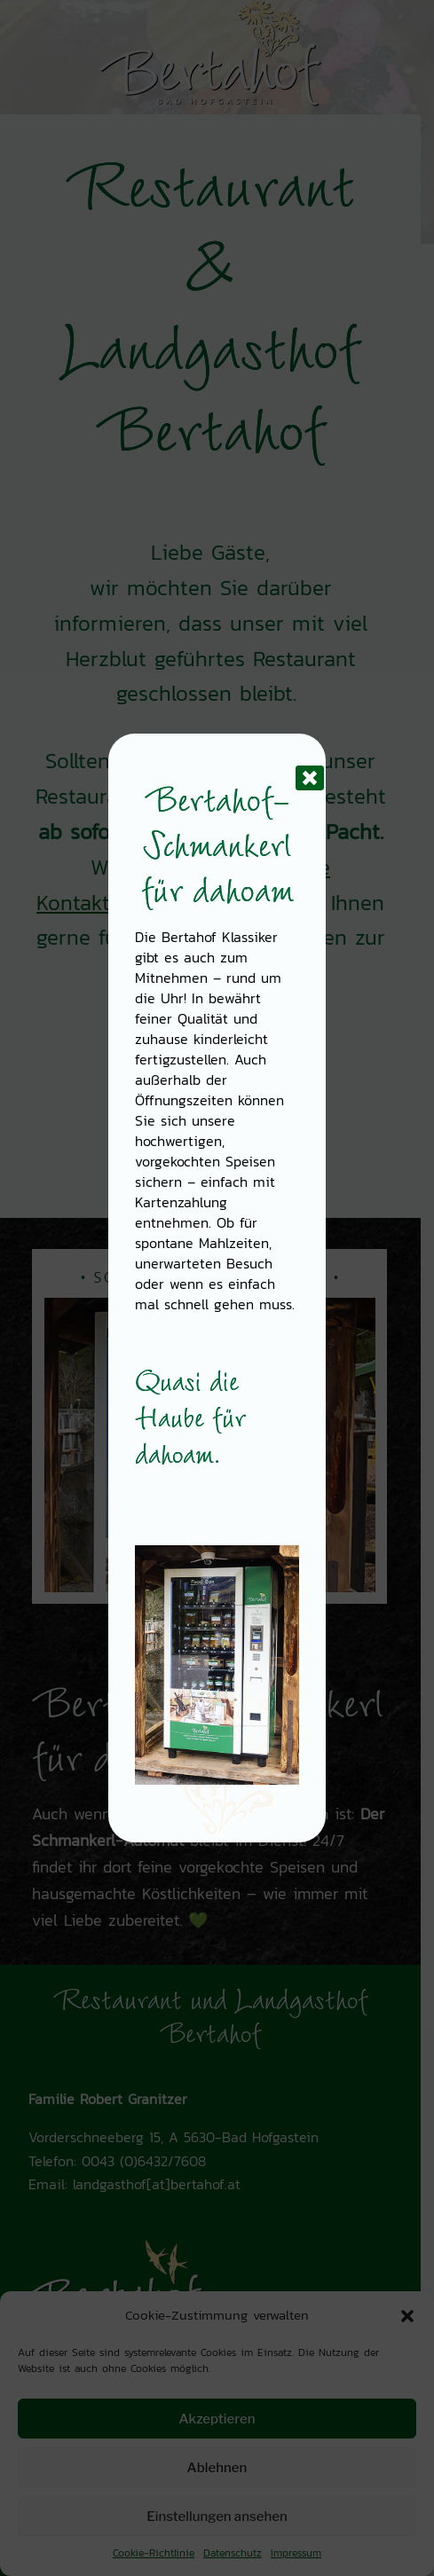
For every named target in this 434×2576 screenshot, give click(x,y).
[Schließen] (296, 764)
